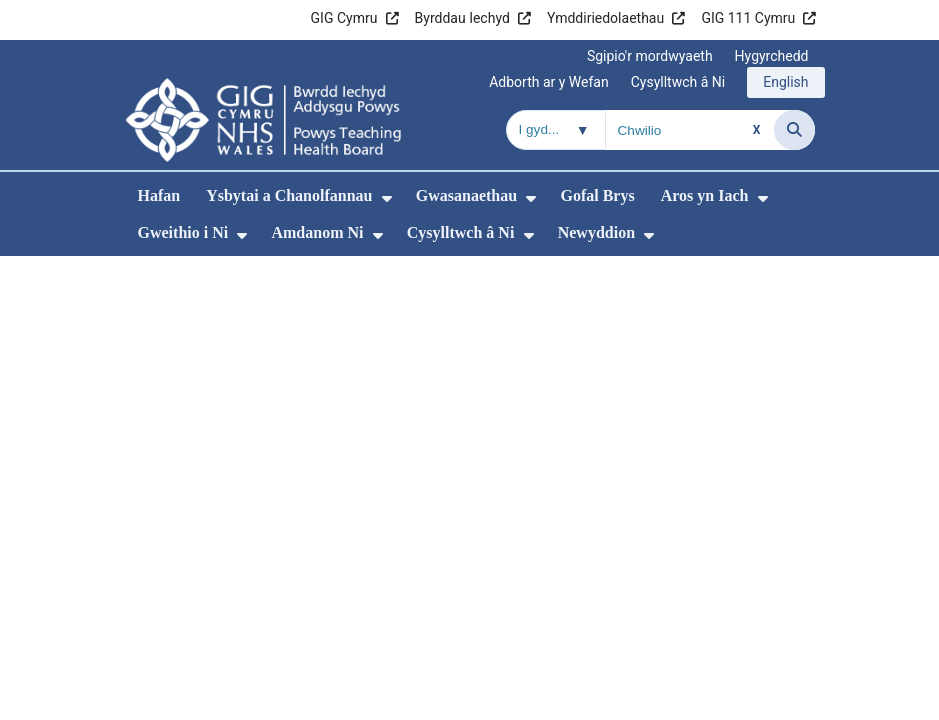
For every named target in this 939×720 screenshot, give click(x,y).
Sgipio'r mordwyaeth (650, 56)
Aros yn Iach (705, 195)
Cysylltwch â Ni (678, 82)
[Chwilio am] (690, 130)
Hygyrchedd (772, 56)
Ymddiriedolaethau (605, 18)
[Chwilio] (794, 130)
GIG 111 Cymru (748, 18)
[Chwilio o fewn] (556, 130)
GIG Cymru (344, 18)
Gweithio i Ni (183, 232)
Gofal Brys (597, 195)
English (785, 82)
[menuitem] (387, 198)
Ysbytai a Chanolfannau (289, 195)
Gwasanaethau (466, 195)
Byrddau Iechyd (462, 18)
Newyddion (596, 232)
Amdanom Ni (317, 232)
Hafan (159, 195)
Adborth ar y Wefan (549, 82)
